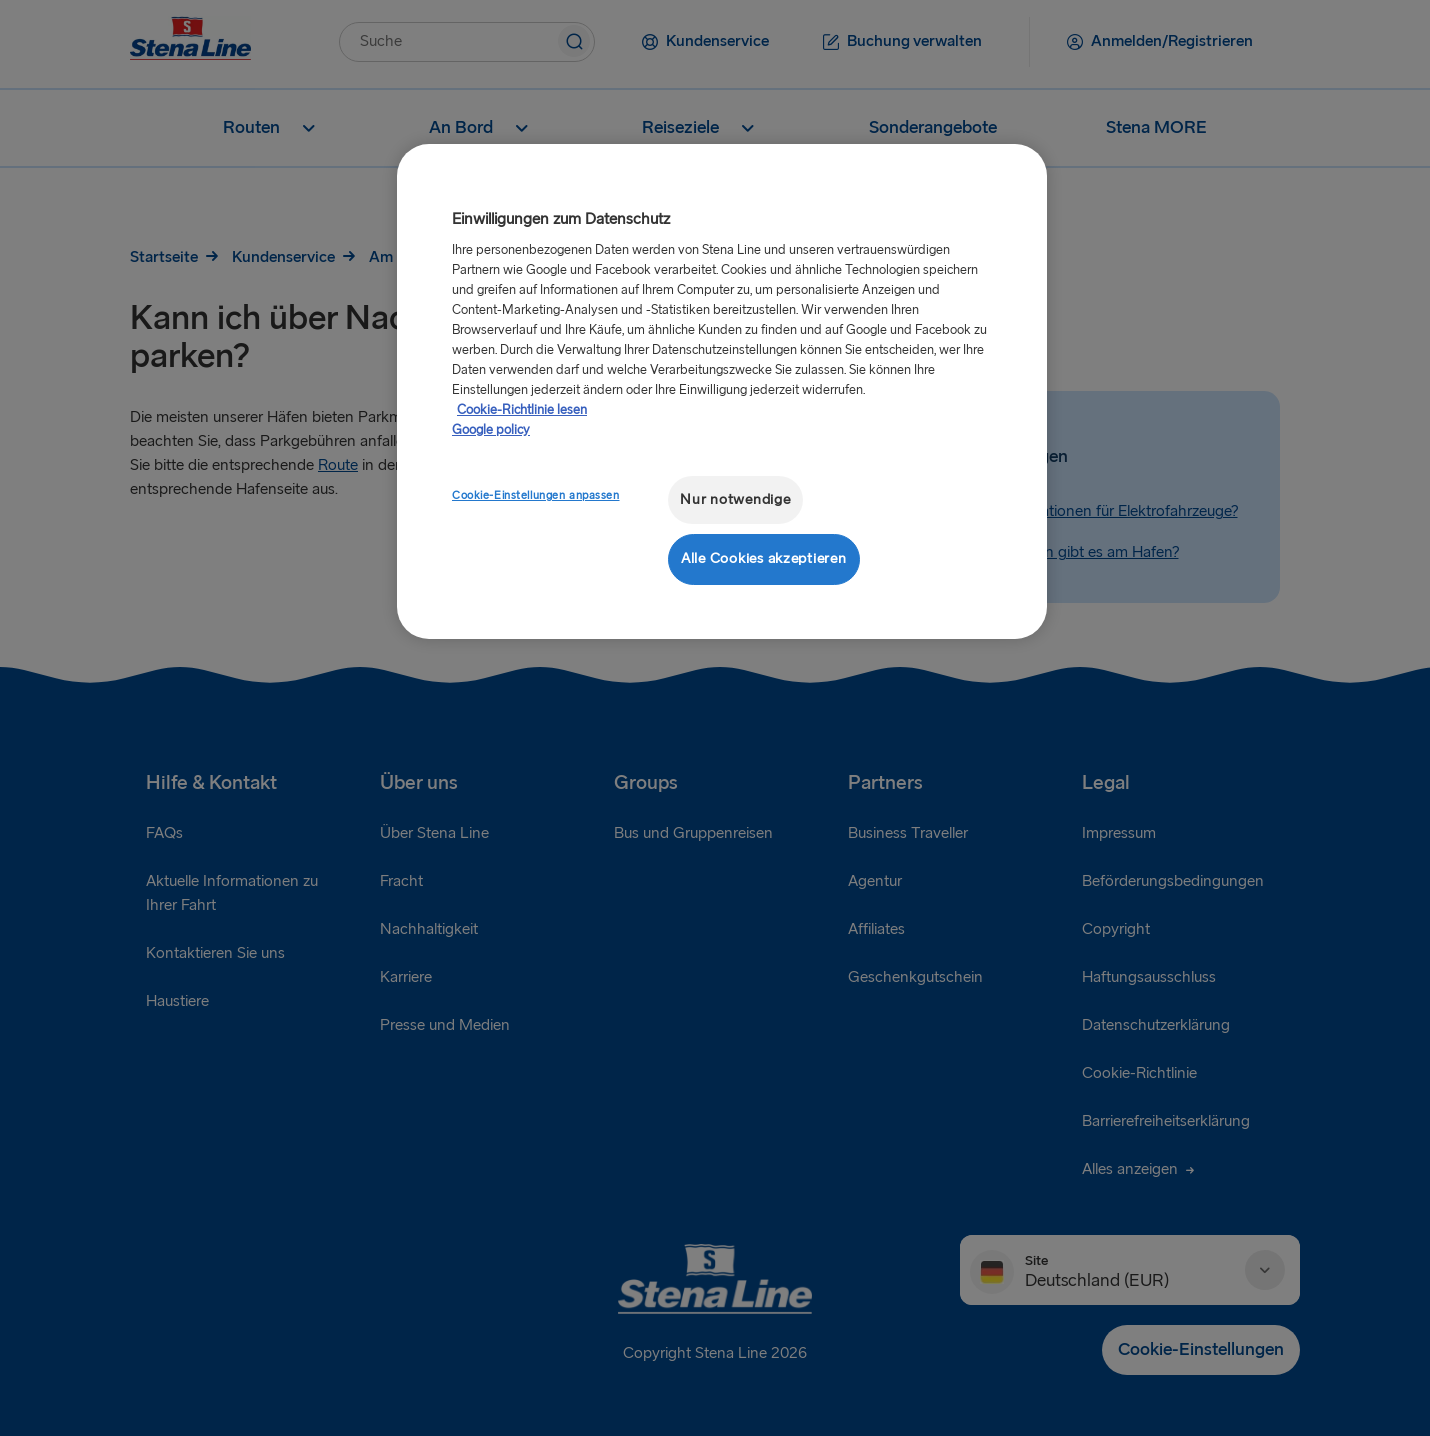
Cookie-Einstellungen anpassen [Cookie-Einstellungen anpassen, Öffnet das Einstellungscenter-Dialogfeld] (536, 495)
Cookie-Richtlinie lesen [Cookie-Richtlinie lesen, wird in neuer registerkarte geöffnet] (522, 410)
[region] (722, 391)
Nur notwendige (735, 499)
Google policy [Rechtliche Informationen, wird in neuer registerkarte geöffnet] (491, 430)
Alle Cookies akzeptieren (764, 558)
